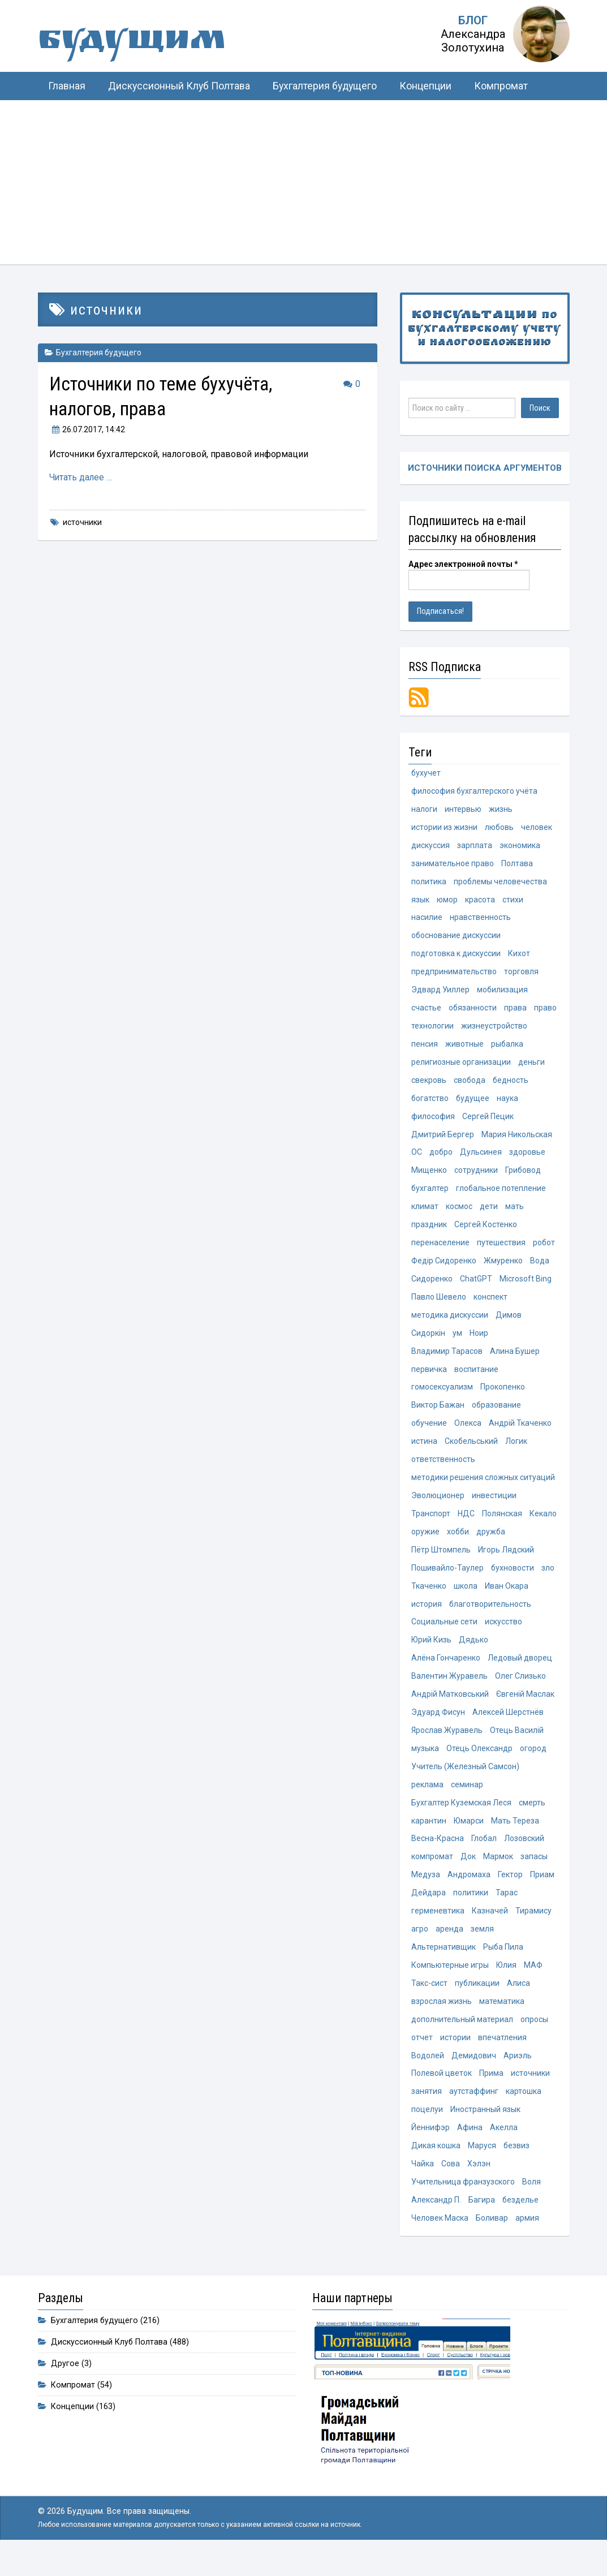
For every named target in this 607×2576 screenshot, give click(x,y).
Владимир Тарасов (447, 1360)
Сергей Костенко (485, 1231)
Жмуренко (503, 1268)
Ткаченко (428, 1598)
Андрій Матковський (450, 1708)
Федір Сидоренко (443, 1268)
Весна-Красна (437, 1855)
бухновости (512, 1580)
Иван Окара (506, 1598)
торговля (521, 975)
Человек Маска (439, 2239)
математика (501, 2019)
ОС (416, 1158)
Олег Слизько (520, 1690)
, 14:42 (87, 428)
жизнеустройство (494, 1030)
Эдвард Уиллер (440, 993)
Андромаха (468, 1891)
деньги (531, 1067)
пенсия (424, 1048)
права (515, 1012)
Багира (481, 2221)
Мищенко (429, 1176)
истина (424, 1451)
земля (482, 1946)
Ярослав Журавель (447, 1744)
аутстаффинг (473, 2111)
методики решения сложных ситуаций (483, 1488)
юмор (447, 901)
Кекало (543, 1525)
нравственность (480, 920)
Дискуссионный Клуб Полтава (179, 86)
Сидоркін (428, 1342)
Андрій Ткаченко (520, 1433)
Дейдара (428, 1910)
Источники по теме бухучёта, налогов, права (173, 395)
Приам (542, 1891)
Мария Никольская (516, 1140)
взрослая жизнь (441, 2019)
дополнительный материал (462, 2038)
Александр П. (436, 2221)
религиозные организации (461, 1067)
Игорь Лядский (506, 1561)
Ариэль (517, 2074)
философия (433, 1121)
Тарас (507, 1910)
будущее (472, 1103)
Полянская (502, 1525)
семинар (467, 1799)
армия (527, 2239)
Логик (516, 1451)
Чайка (422, 2185)
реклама (427, 1799)
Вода (539, 1268)
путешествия (501, 1250)
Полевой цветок (441, 2093)
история (426, 1617)
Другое (65, 2385)
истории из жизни (444, 828)
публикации (477, 2001)
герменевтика (437, 1928)
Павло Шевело (438, 1305)
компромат (432, 1873)
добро (441, 1158)
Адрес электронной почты (463, 564)
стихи (512, 901)
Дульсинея (481, 1158)
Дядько (473, 1653)
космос (459, 1213)
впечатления (502, 2056)
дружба (490, 1543)
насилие (426, 920)
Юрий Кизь (431, 1653)
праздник (429, 1231)
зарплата (474, 847)
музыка (425, 1763)
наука (507, 1103)
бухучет (426, 774)
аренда (449, 1946)
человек (536, 828)
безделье (520, 2221)
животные (464, 1048)
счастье (426, 1012)
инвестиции (494, 1506)
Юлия (506, 1983)
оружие (425, 1543)
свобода (469, 1085)
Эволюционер (437, 1506)
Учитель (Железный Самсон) (465, 1781)
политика (428, 883)
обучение (429, 1433)
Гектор (510, 1891)
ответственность (443, 1469)
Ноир (479, 1342)
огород (533, 1763)
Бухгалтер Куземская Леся (461, 1818)
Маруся (482, 2166)
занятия (426, 2111)
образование (496, 1415)
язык (420, 901)
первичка (429, 1378)
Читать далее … (81, 476)
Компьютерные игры (450, 1983)
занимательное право (452, 865)
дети (489, 1213)
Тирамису (533, 1928)
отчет (422, 2056)
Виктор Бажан (437, 1415)
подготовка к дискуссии (456, 957)
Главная (66, 86)
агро (419, 1946)
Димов (509, 1323)
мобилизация (502, 993)
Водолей (427, 2074)
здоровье (527, 1158)
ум (457, 1342)
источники (82, 521)
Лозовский (524, 1855)
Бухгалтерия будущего (325, 86)
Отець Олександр (479, 1763)
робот (544, 1250)
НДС (466, 1525)
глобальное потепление (501, 1195)
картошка (523, 2111)
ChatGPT (476, 1287)
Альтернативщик (443, 1964)
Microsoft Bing (526, 1287)
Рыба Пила (503, 1964)
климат (424, 1213)
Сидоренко (432, 1287)
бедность (510, 1085)
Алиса (518, 2001)
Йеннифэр (430, 2148)
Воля (531, 2203)
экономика (520, 847)
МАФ (533, 1983)
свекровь (428, 1085)
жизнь (501, 810)
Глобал (484, 1855)
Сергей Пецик (488, 1121)
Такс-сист (429, 2001)
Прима (491, 2093)
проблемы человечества (500, 883)
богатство (430, 1103)
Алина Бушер (515, 1360)
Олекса (467, 1433)
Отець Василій (517, 1744)
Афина (470, 2148)
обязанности (473, 1012)
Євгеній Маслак (525, 1708)
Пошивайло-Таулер (447, 1580)
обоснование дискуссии (456, 938)
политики (470, 1910)
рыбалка (507, 1048)
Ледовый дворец (520, 1671)
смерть (532, 1818)
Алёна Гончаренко (445, 1671)
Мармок (498, 1873)
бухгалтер (430, 1195)
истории (455, 2056)
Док (468, 1873)
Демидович (473, 2074)
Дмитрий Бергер (442, 1140)
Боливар (492, 2239)
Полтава (517, 865)
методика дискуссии (449, 1323)
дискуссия (430, 847)
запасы (534, 1873)
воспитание (476, 1378)
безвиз (516, 2166)
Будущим (151, 42)
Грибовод (523, 1176)
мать (514, 1213)
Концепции (425, 86)
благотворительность (490, 1617)
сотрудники (476, 1176)
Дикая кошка (435, 2166)
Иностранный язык (485, 2130)
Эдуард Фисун (438, 1726)
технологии (432, 1030)
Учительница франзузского (463, 2203)
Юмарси (469, 1836)
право (545, 1012)
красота (480, 901)
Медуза (425, 1891)
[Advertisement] (303, 185)
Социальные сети (444, 1635)
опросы (534, 2038)
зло (547, 1580)
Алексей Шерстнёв (508, 1726)
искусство (503, 1635)
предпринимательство (454, 975)
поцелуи (427, 2130)
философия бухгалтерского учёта (474, 792)
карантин (428, 1836)
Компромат (501, 86)
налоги (424, 810)
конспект (490, 1305)
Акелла (504, 2148)
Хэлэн (478, 2185)
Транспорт (430, 1525)
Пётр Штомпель (441, 1561)
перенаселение (440, 1250)
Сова (450, 2185)
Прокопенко (502, 1396)
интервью (463, 810)
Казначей (490, 1928)
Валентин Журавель (449, 1690)
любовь (499, 828)
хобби (458, 1543)
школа (465, 1598)
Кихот (519, 957)
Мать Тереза (515, 1836)
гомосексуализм (442, 1396)
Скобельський (471, 1451)
